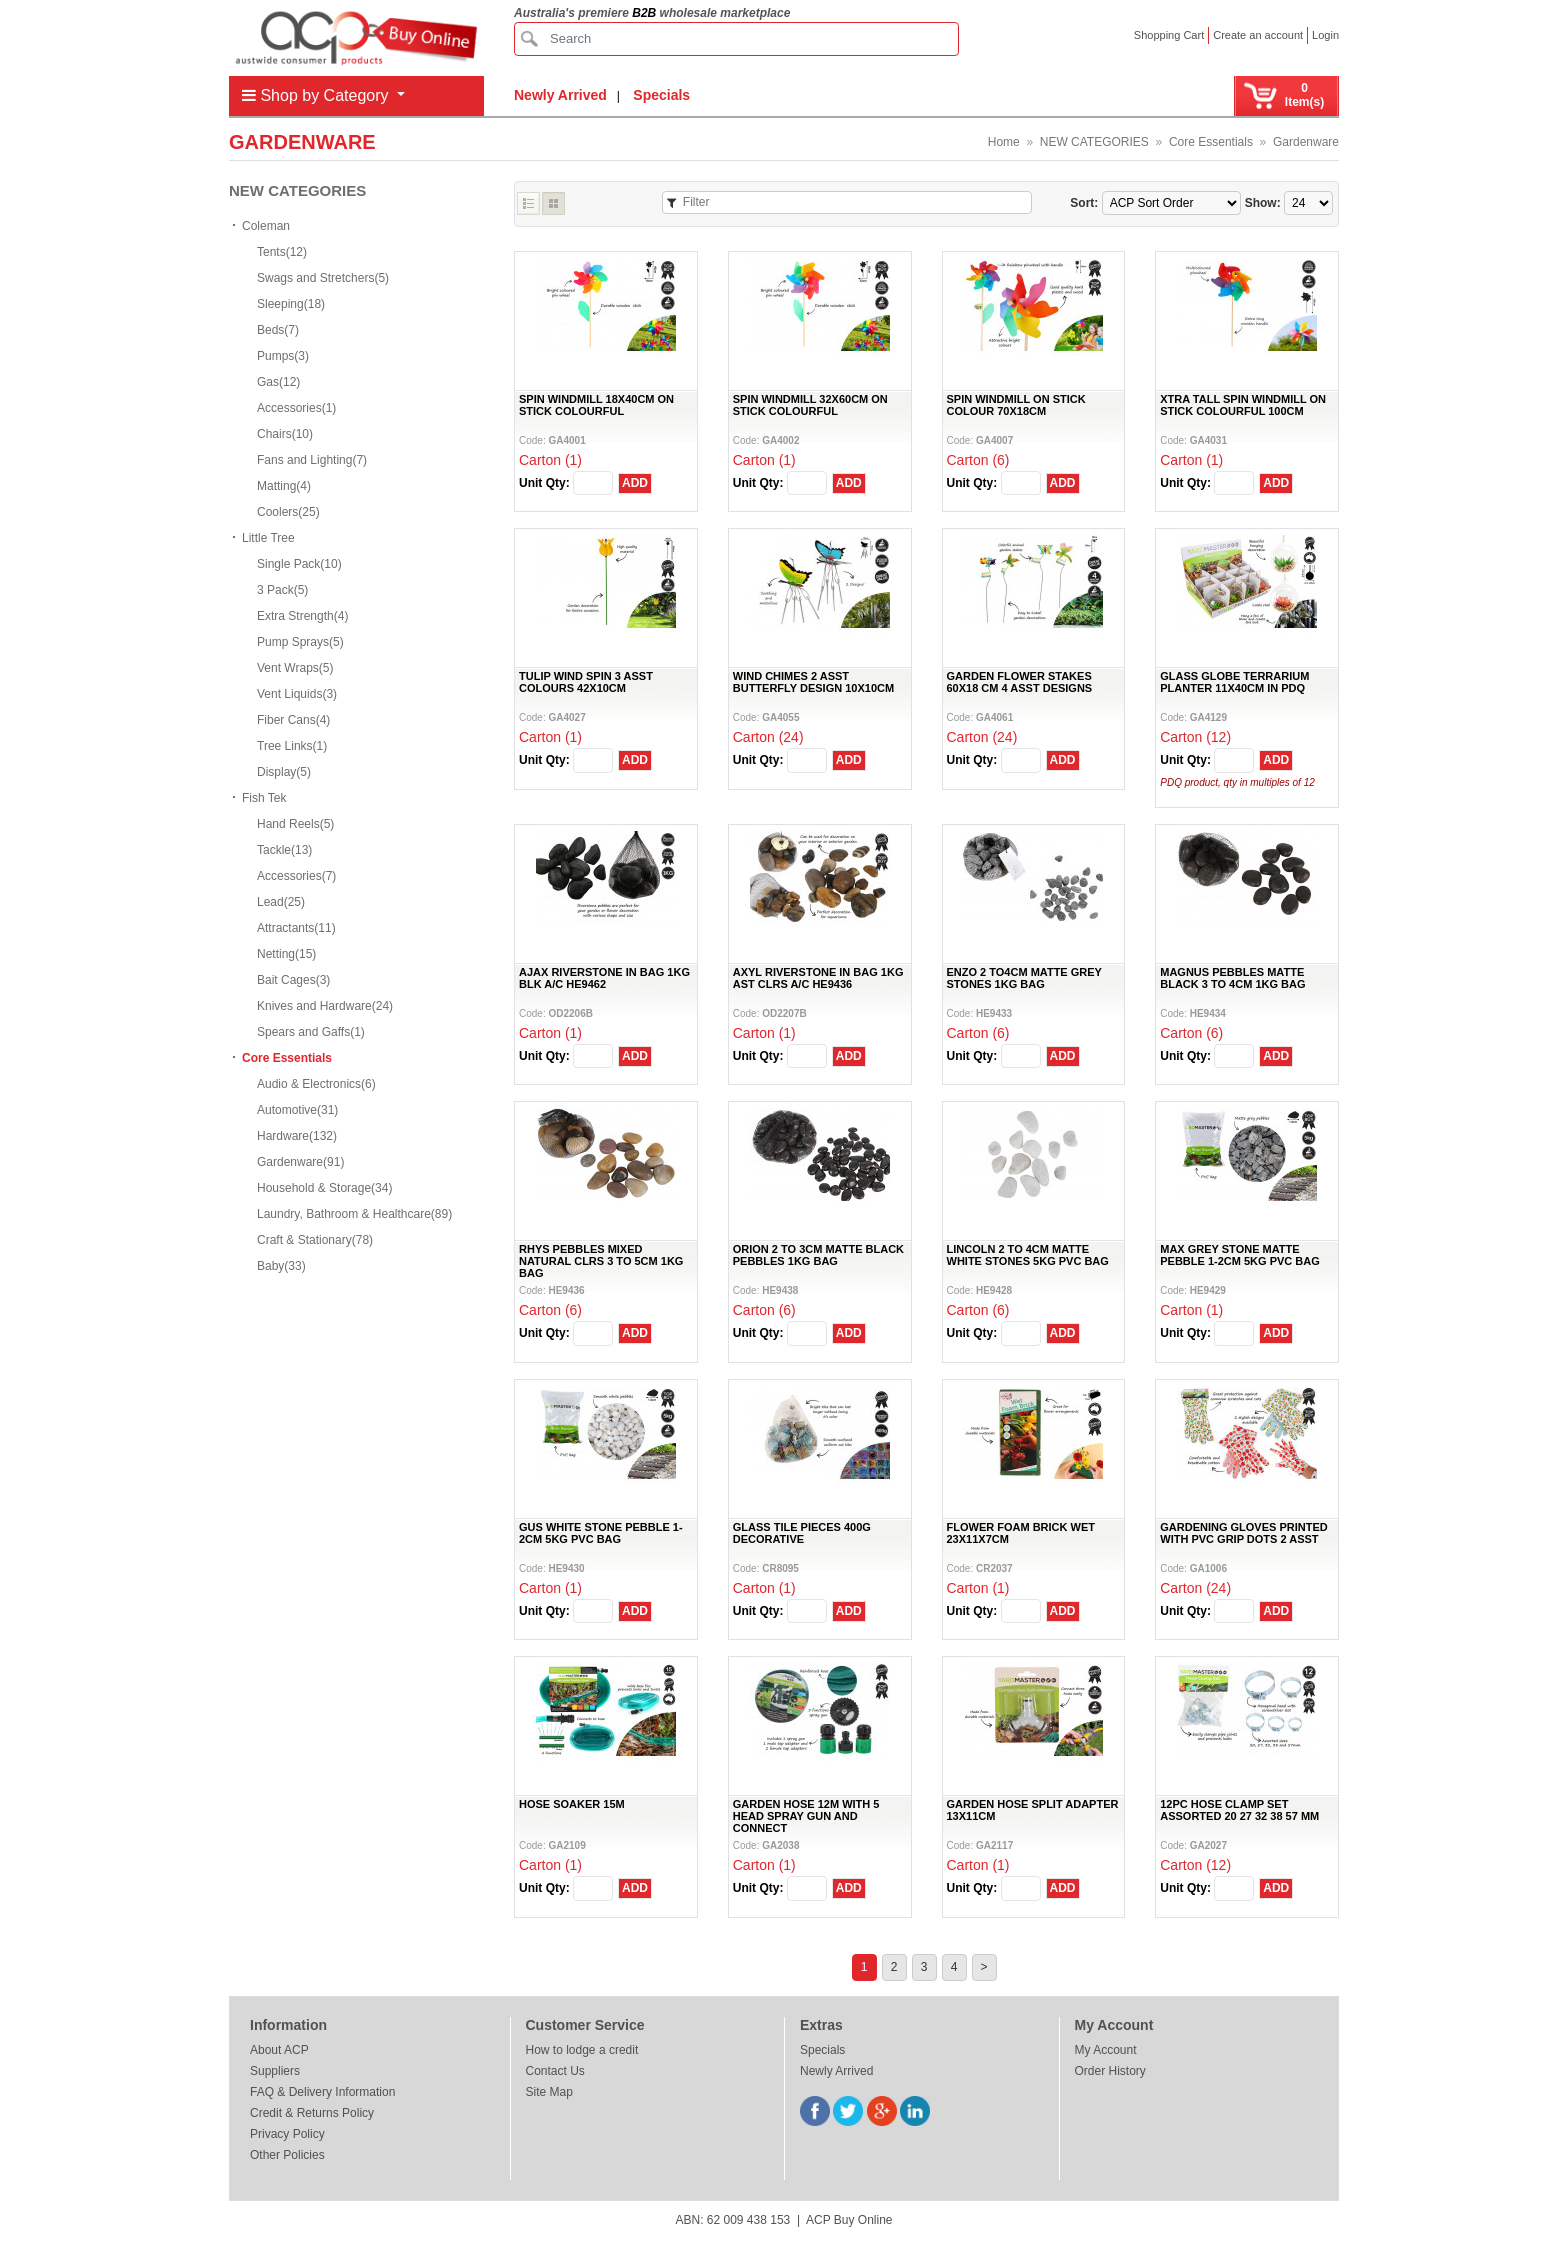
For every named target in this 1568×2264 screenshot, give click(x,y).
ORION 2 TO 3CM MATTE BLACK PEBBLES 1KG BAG (818, 1255)
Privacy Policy (287, 2134)
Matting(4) (284, 486)
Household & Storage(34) (324, 1188)
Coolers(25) (288, 512)
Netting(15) (286, 954)
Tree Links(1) (292, 746)
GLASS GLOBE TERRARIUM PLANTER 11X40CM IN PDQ (1234, 682)
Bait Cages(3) (293, 980)
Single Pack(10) (299, 564)
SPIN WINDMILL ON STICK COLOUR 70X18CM (1016, 405)
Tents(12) (282, 252)
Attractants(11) (296, 928)
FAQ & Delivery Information (322, 2092)
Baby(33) (281, 1266)
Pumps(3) (283, 356)
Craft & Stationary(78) (315, 1240)
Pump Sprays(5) (300, 642)
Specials (661, 95)
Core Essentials (1211, 142)
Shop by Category (317, 95)
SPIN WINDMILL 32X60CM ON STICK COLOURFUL (810, 405)
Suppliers (275, 2071)
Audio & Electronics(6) (316, 1084)
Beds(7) (278, 330)
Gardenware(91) (300, 1162)
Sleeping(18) (291, 304)
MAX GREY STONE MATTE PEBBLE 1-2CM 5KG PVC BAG (1240, 1255)
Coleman (266, 226)
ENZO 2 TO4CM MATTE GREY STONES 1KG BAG (1024, 978)
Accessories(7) (296, 876)
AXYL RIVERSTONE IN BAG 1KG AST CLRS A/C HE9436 (818, 978)
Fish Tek (264, 798)
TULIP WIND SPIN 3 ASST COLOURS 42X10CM (586, 682)
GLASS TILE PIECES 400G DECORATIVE (802, 1533)
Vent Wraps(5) (295, 668)
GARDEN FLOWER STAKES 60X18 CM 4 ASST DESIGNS (1020, 682)
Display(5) (284, 772)
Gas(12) (278, 382)
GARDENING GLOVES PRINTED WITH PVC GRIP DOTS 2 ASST (1243, 1533)
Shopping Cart (1169, 35)
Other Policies (287, 2155)
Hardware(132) (297, 1136)
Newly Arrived (560, 95)
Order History (1110, 2071)
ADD (635, 483)
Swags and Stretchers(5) (323, 278)
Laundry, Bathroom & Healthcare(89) (354, 1214)
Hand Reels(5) (295, 824)
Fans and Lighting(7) (312, 460)
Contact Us (555, 2071)
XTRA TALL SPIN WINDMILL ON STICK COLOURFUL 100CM (1243, 405)
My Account (1106, 2050)
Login (1325, 35)
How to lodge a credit (582, 2050)
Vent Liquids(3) (297, 694)
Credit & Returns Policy (312, 2113)
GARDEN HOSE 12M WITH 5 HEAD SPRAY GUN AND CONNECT (806, 1816)
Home (1004, 142)
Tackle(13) (284, 850)
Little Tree (268, 538)
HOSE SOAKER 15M (572, 1804)
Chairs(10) (285, 434)
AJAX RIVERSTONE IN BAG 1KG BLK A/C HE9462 (604, 978)
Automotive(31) (297, 1110)
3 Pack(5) (282, 590)
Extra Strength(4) (302, 616)
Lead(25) (281, 902)
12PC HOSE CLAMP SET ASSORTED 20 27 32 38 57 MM (1239, 1810)
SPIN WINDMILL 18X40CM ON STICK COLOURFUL (596, 405)
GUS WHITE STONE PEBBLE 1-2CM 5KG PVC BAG (601, 1533)
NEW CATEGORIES (1094, 142)
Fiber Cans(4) (293, 720)
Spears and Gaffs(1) (311, 1032)
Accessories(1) (296, 408)
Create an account (1258, 35)
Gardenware (1306, 142)
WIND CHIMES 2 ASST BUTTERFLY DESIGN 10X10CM (813, 682)
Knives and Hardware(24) (325, 1006)
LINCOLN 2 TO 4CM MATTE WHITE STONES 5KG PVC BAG (1028, 1255)
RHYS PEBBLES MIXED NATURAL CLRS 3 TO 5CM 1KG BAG (601, 1261)
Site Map (549, 2092)
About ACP (279, 2050)
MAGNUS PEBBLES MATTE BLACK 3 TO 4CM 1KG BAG (1232, 978)
